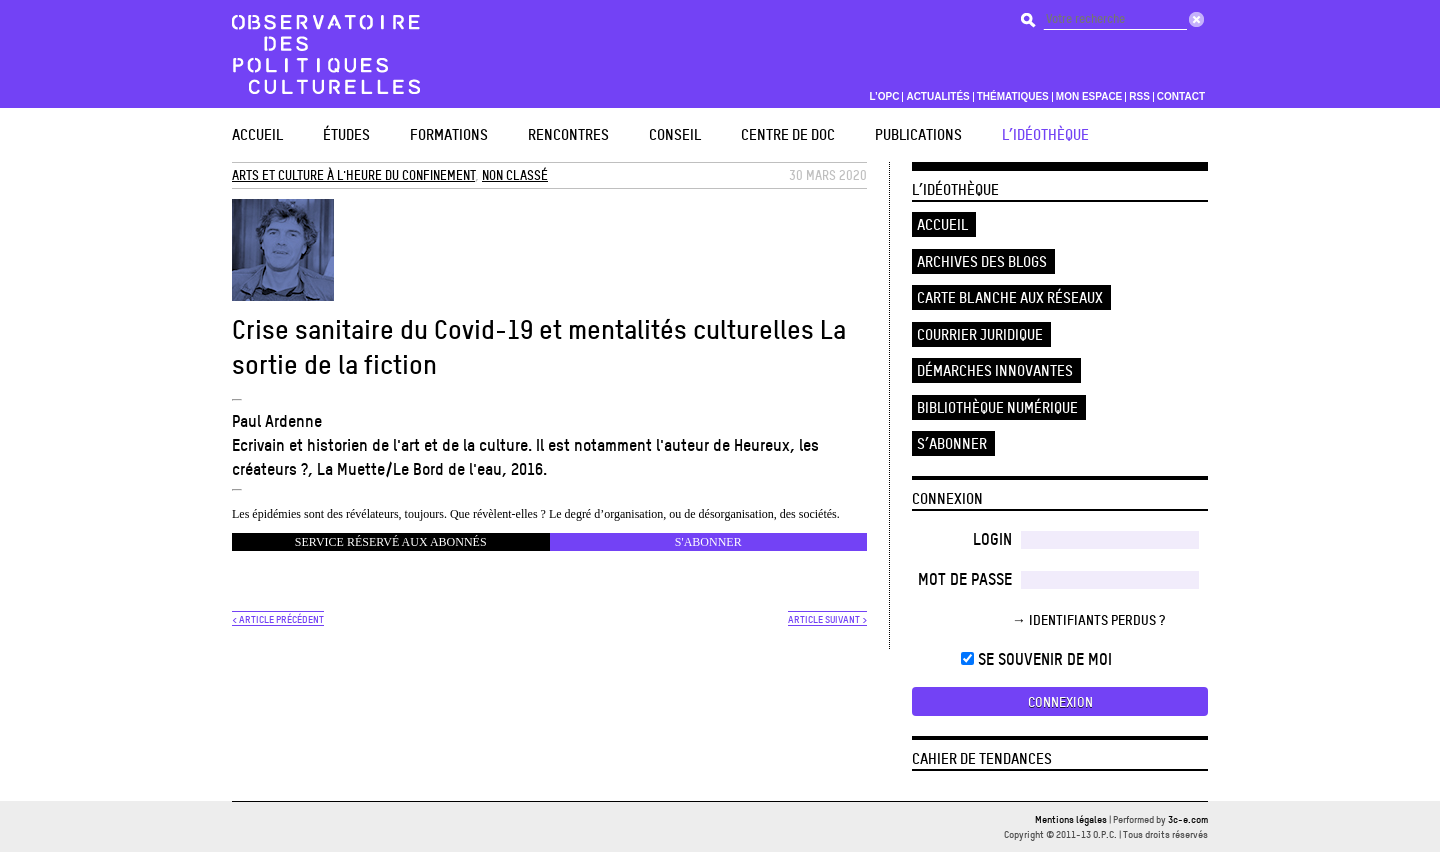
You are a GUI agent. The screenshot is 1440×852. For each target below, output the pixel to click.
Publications (918, 134)
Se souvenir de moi (1036, 659)
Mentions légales (1071, 819)
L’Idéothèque (1045, 134)
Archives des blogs (982, 261)
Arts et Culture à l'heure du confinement (353, 175)
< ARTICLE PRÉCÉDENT (278, 619)
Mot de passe (965, 579)
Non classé (515, 175)
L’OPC (884, 97)
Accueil (257, 134)
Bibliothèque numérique (997, 407)
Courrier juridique (980, 334)
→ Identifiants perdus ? (1088, 619)
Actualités (937, 97)
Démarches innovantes (995, 370)
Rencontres (568, 134)
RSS (1139, 97)
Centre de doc (788, 134)
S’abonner (952, 443)
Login (992, 539)
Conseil (675, 134)
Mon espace (1089, 97)
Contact (1181, 97)
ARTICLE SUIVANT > (827, 619)
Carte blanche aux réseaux (1010, 297)
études (346, 134)
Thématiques (1013, 97)
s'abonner (708, 542)
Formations (449, 134)
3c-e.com (1188, 819)
